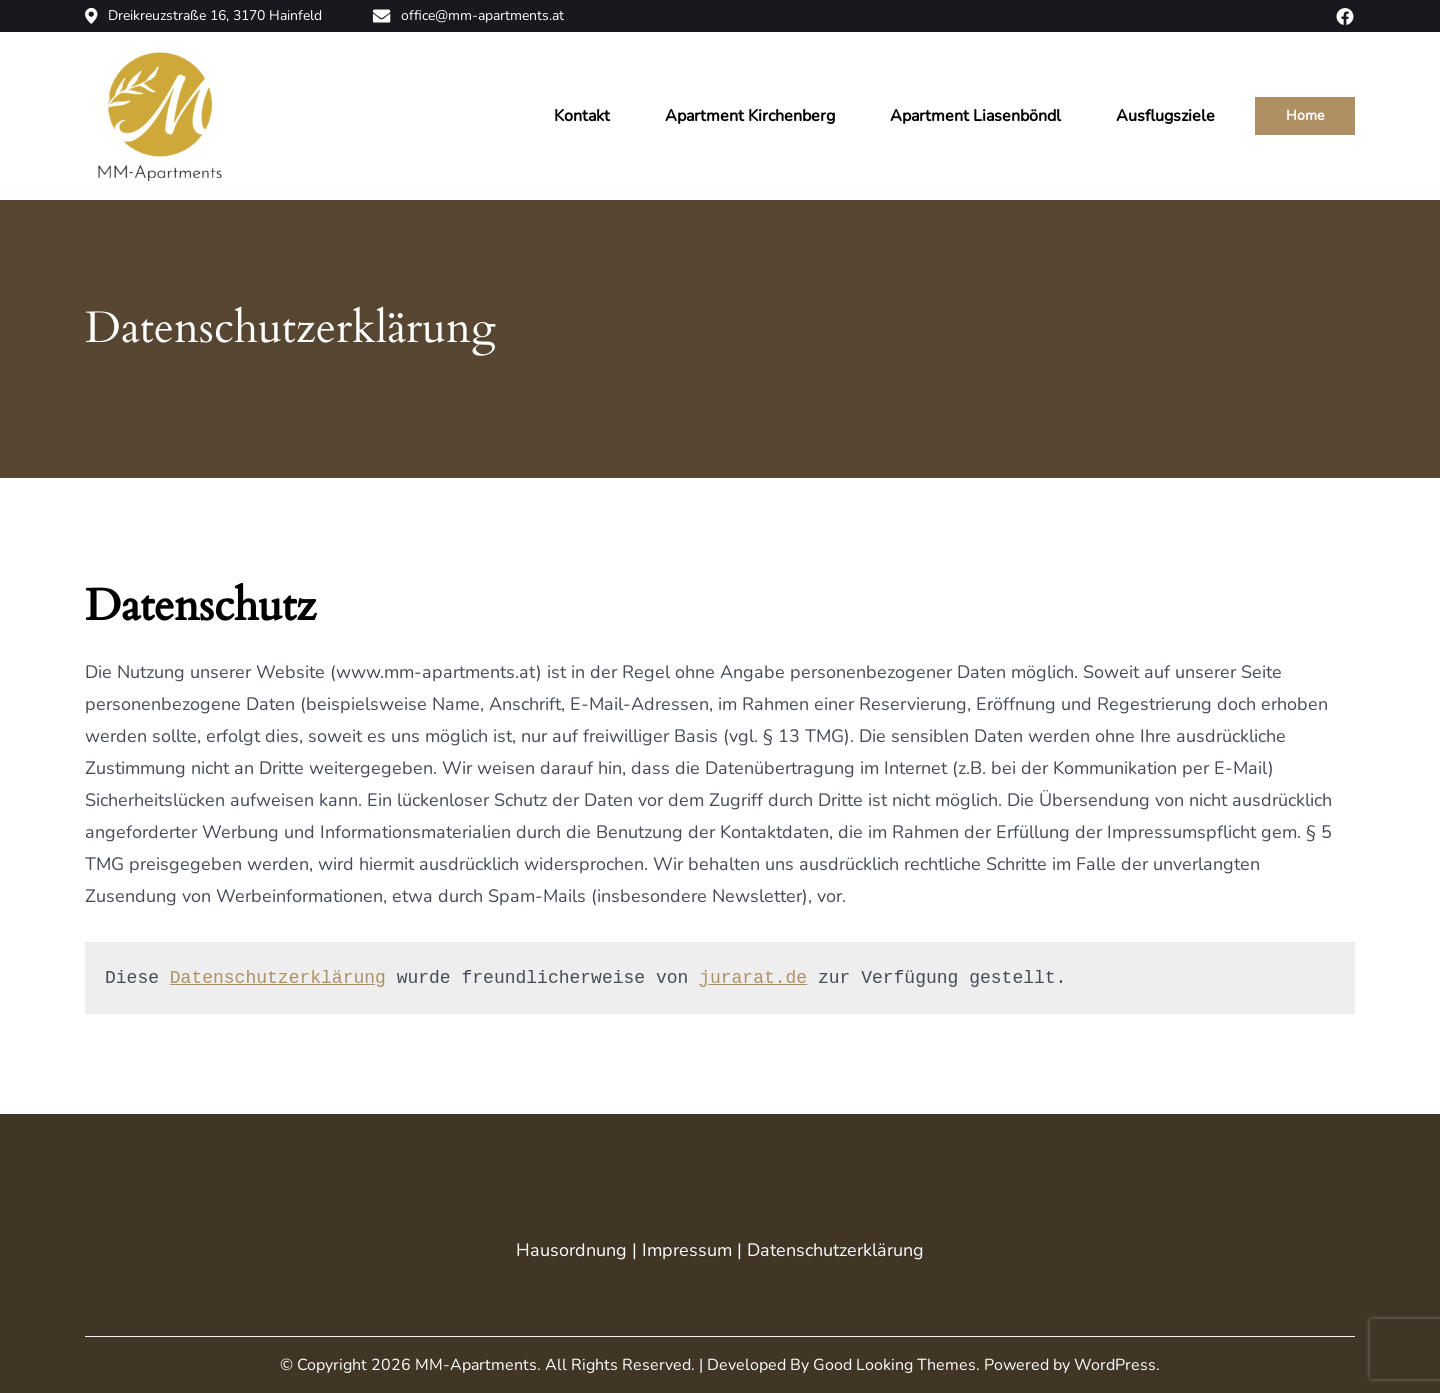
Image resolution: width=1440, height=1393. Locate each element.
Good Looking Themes (894, 1365)
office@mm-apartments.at (468, 16)
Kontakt (582, 116)
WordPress (1115, 1365)
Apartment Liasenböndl (975, 116)
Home (1305, 115)
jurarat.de (753, 978)
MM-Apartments (476, 1365)
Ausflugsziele (1165, 116)
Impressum (687, 1250)
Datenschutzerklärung (278, 978)
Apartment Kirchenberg (750, 116)
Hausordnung (571, 1250)
